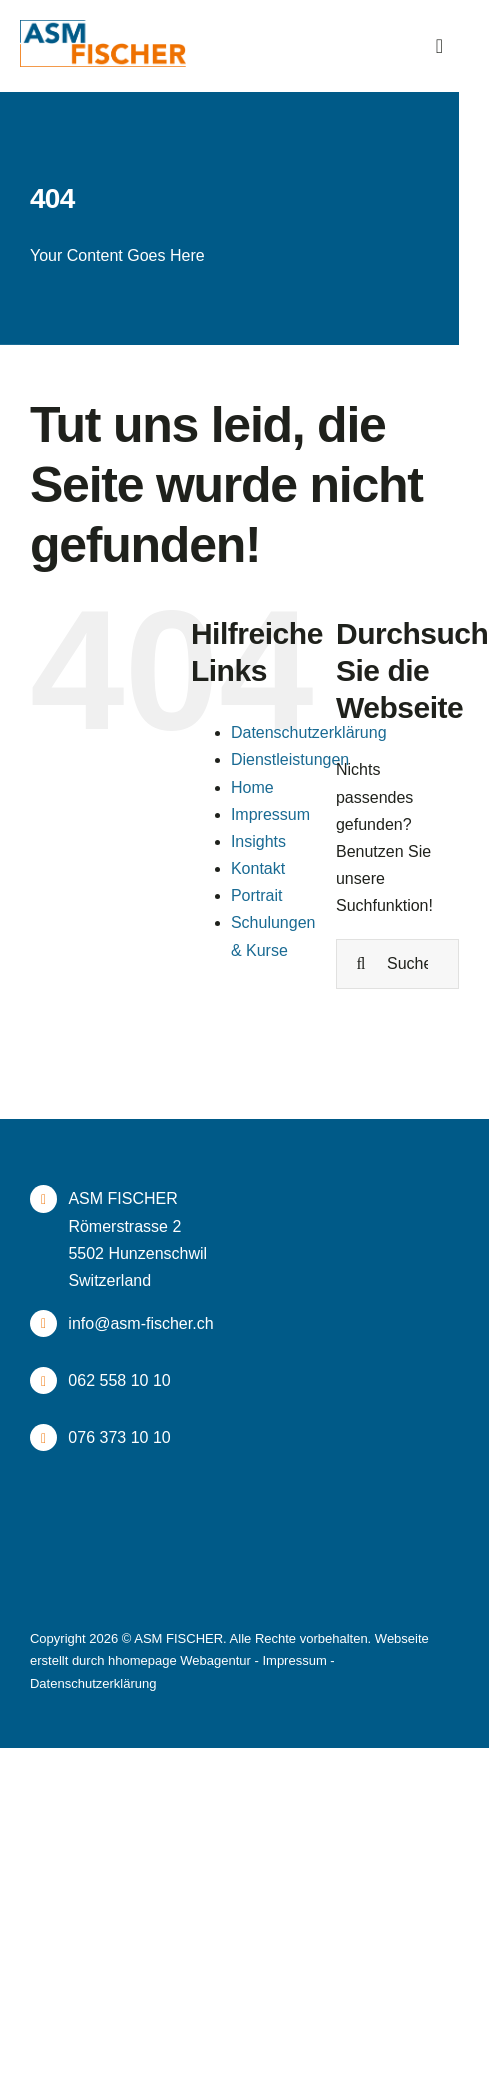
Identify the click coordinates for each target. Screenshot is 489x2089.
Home (252, 787)
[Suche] (361, 964)
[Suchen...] (397, 964)
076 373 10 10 (119, 1437)
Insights (258, 841)
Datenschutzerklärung (309, 732)
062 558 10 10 (119, 1380)
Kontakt (258, 868)
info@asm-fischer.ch (140, 1323)
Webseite (402, 1638)
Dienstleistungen (290, 759)
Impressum (270, 814)
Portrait (257, 895)
